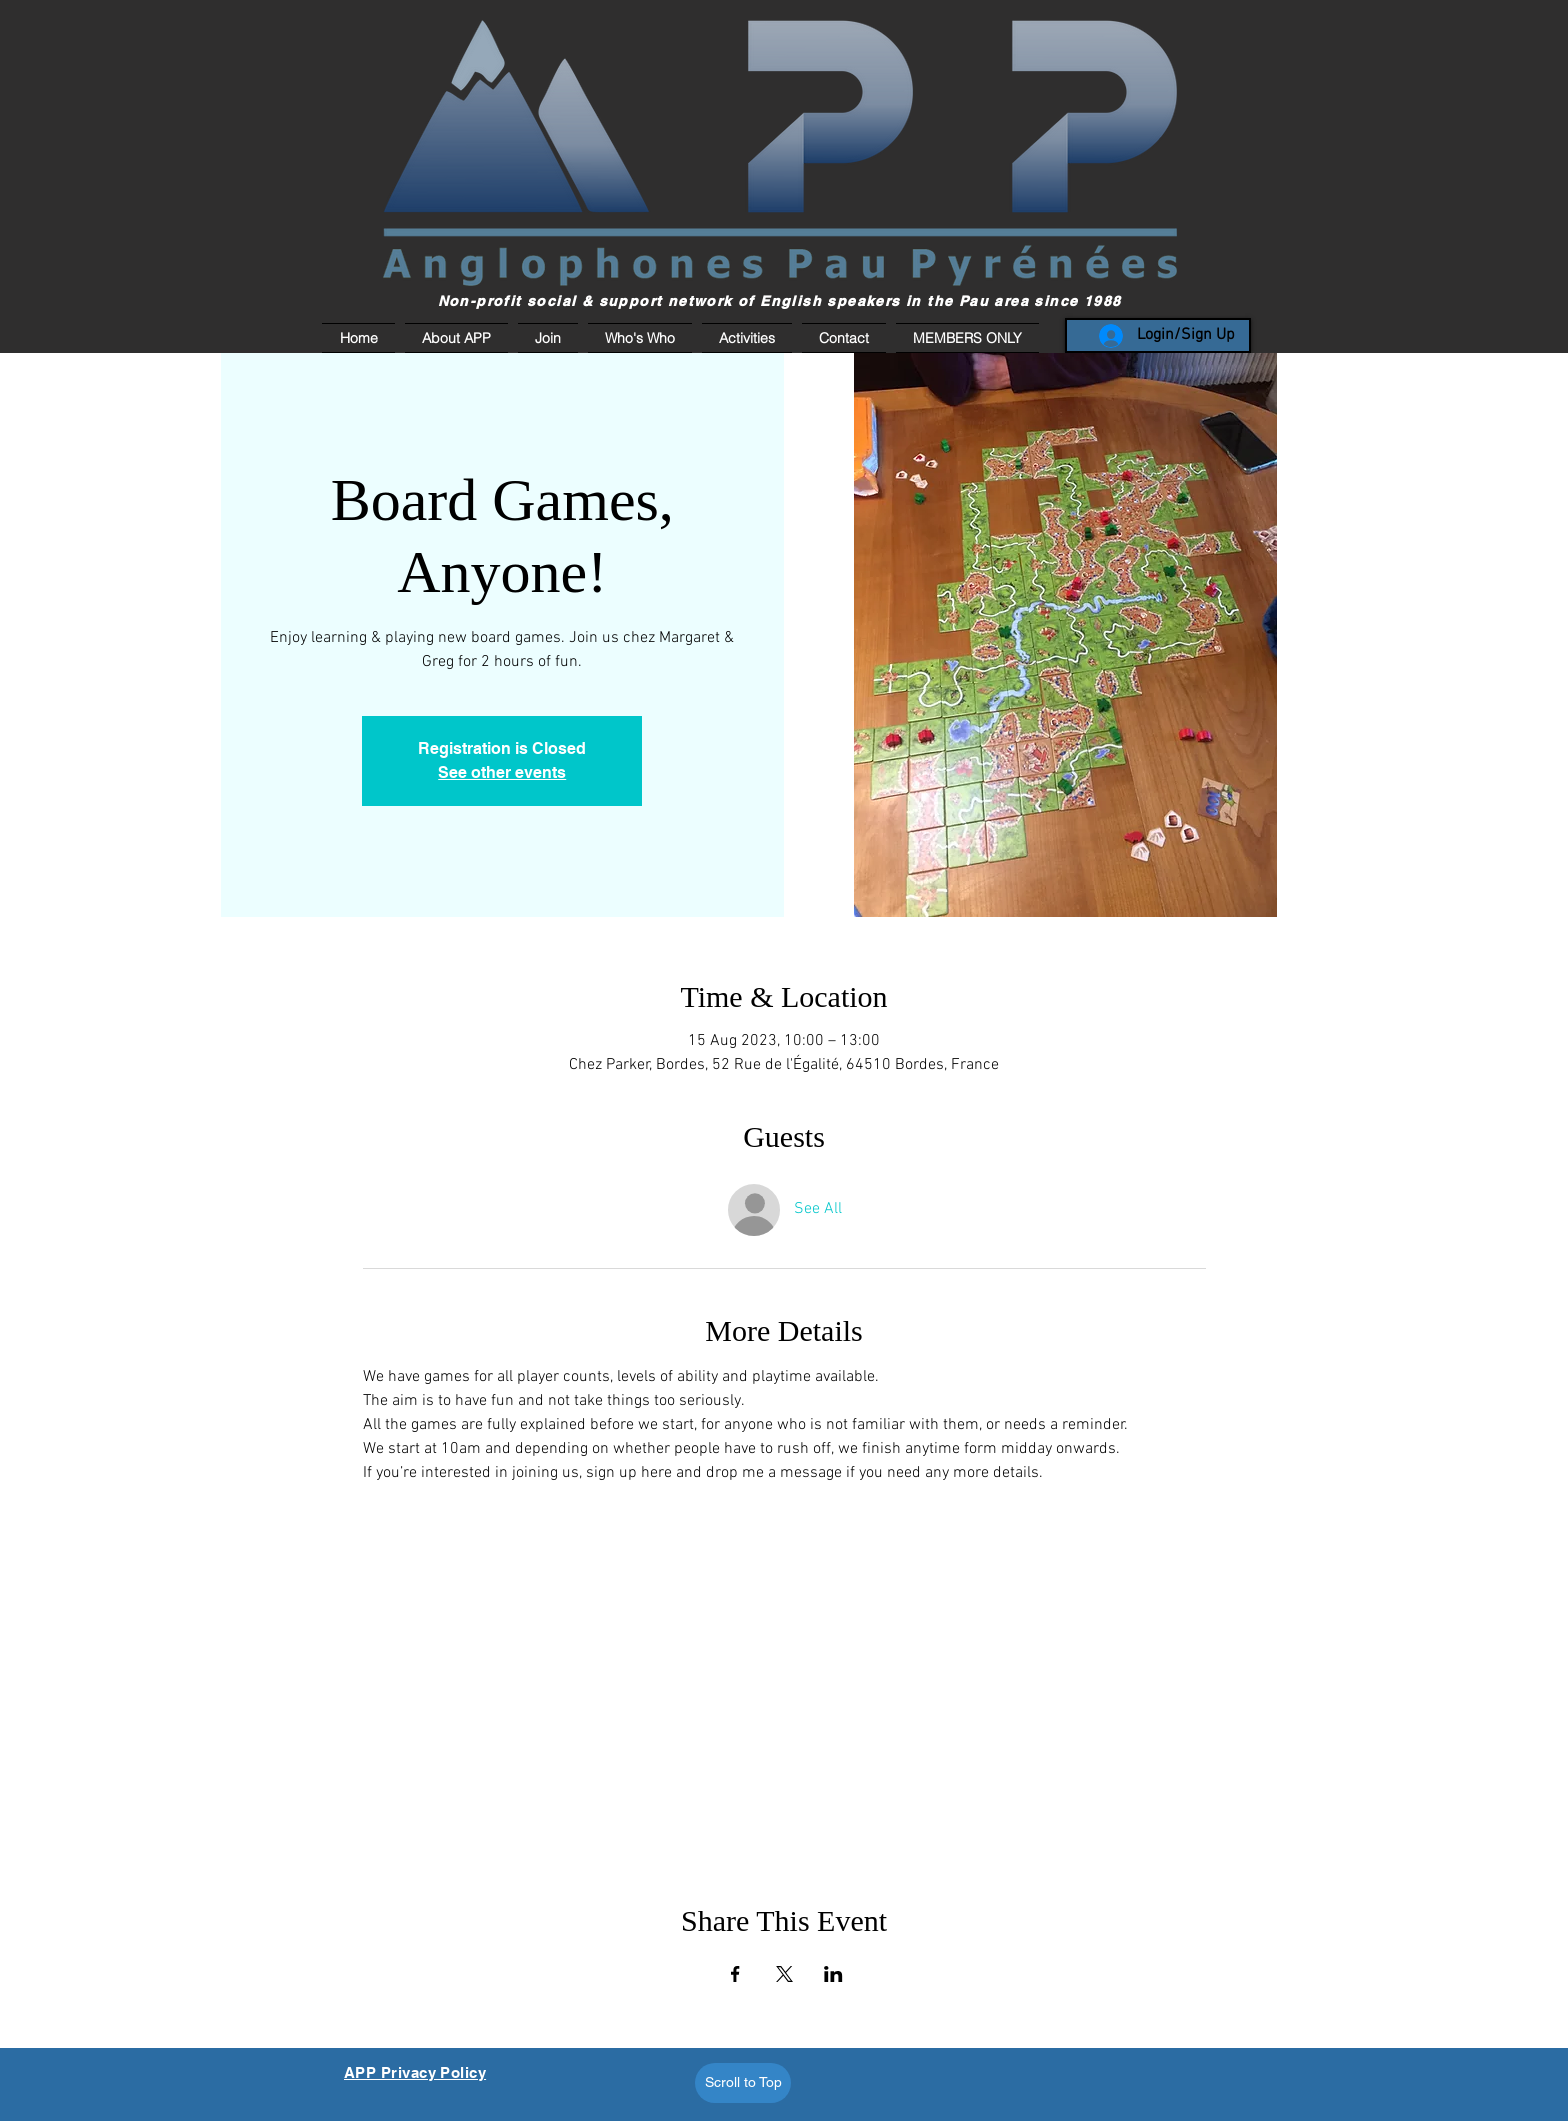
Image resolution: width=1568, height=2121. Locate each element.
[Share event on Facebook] (735, 1974)
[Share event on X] (784, 1974)
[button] (965, 338)
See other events (502, 772)
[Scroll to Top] (743, 2083)
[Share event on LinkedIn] (833, 1974)
